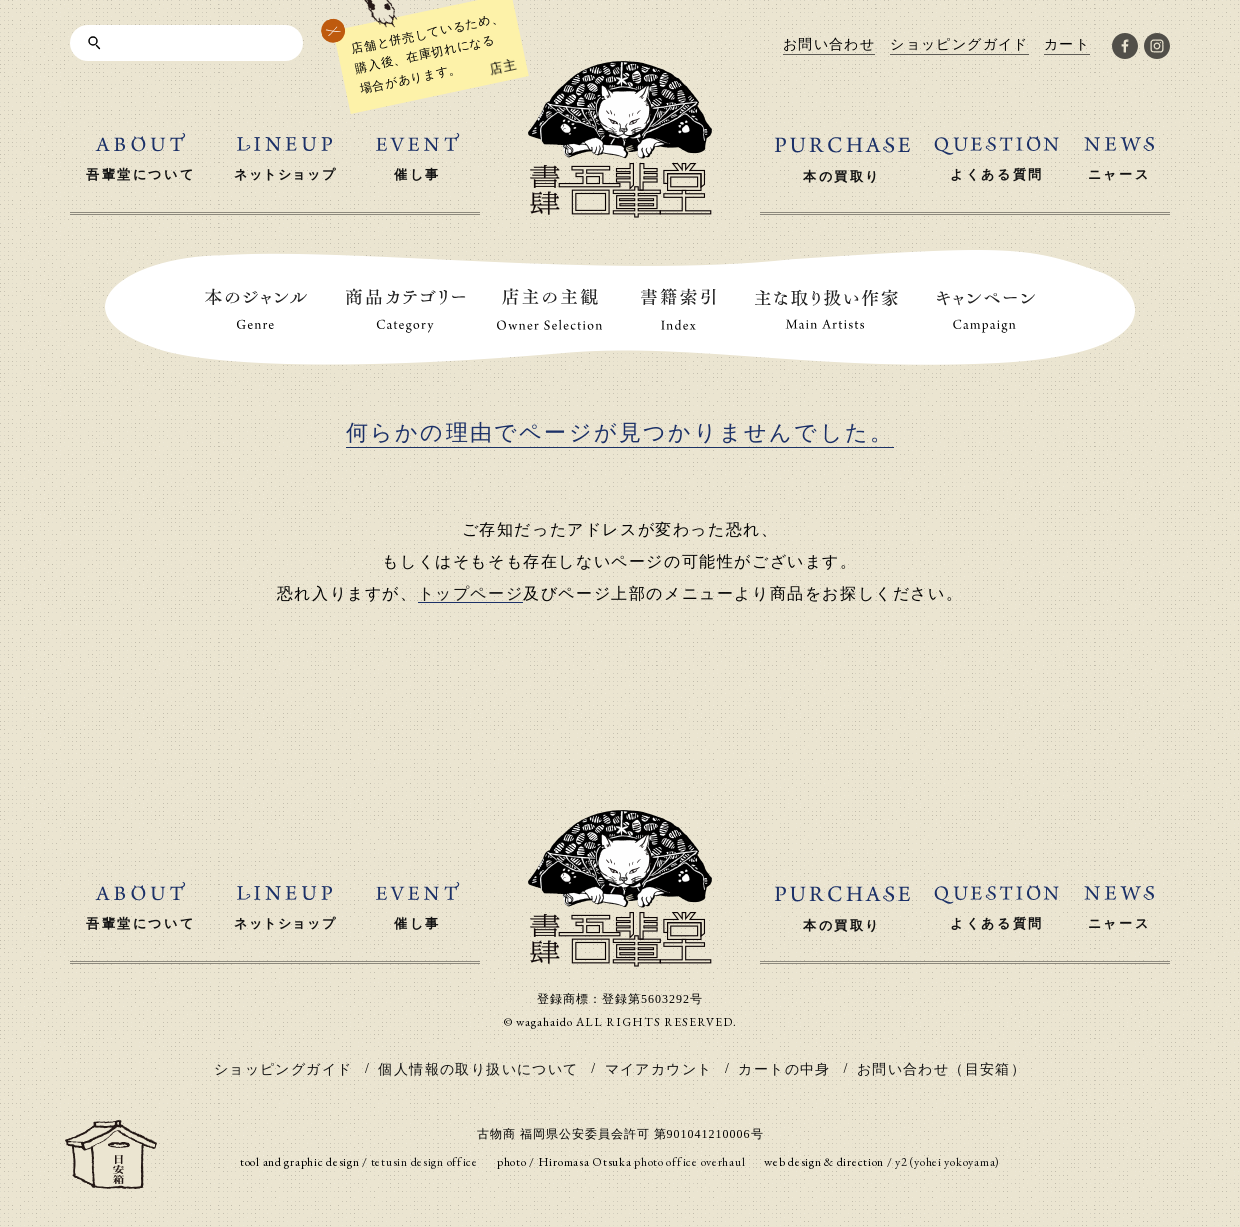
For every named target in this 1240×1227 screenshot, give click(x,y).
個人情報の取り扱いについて (478, 1069)
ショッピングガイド (283, 1069)
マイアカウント (659, 1069)
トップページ (471, 593)
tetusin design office (424, 1162)
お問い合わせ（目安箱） (941, 1069)
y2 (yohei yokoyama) (947, 1162)
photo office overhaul (689, 1162)
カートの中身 (784, 1069)
